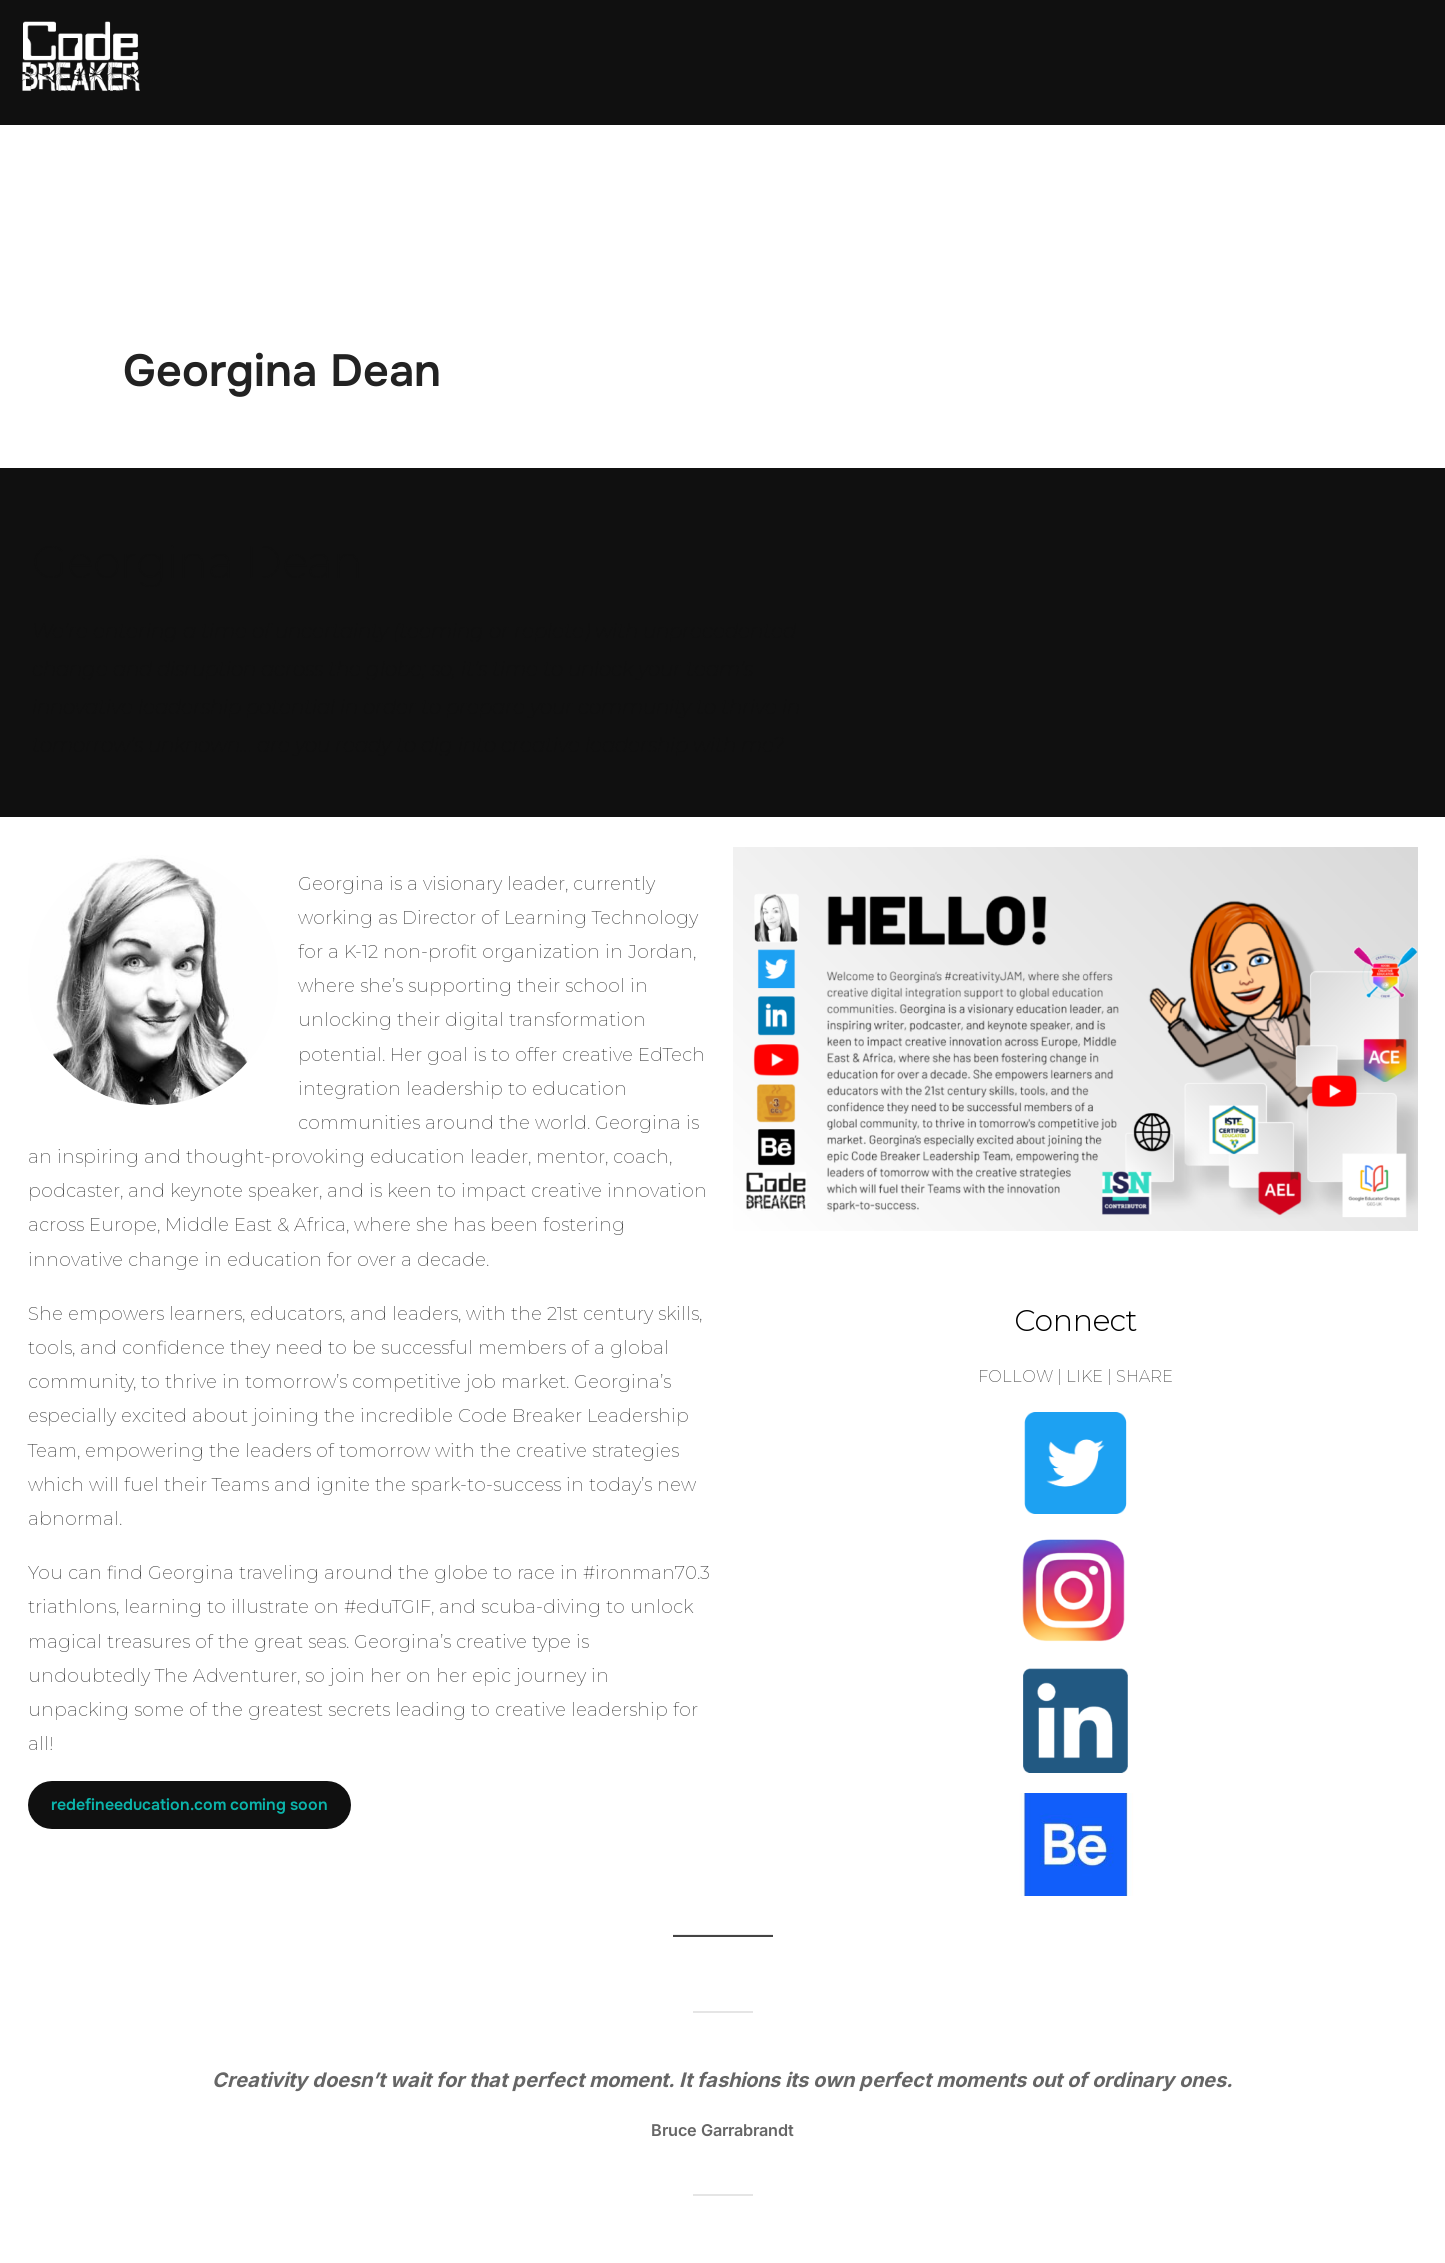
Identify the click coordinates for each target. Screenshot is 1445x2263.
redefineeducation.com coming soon (189, 1804)
